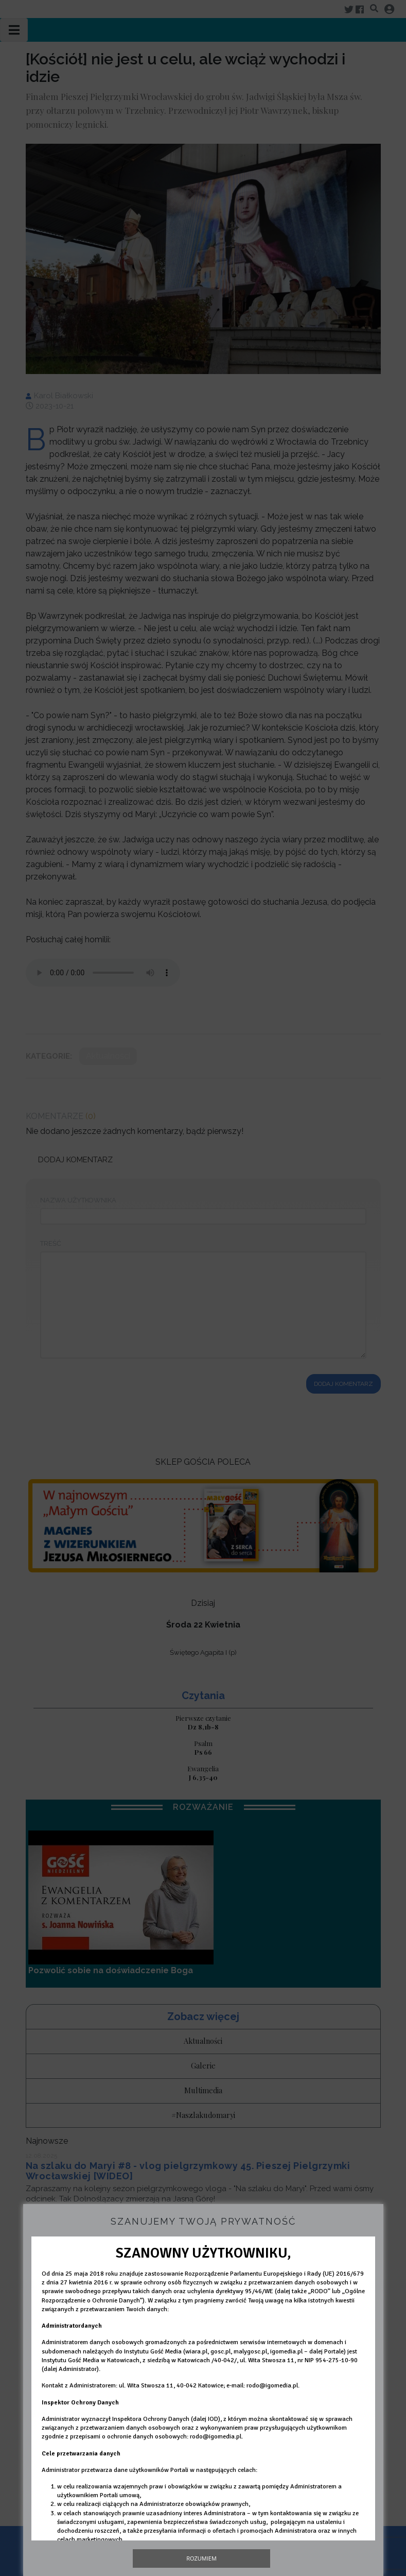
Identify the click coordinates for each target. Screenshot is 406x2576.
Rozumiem (201, 2558)
